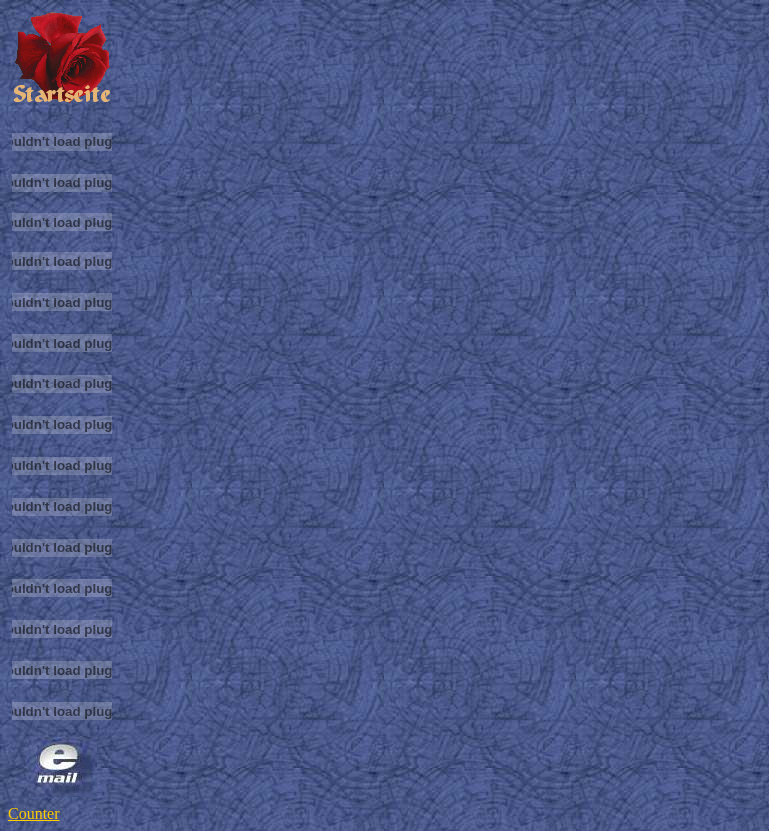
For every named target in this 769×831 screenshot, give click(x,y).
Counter (34, 813)
